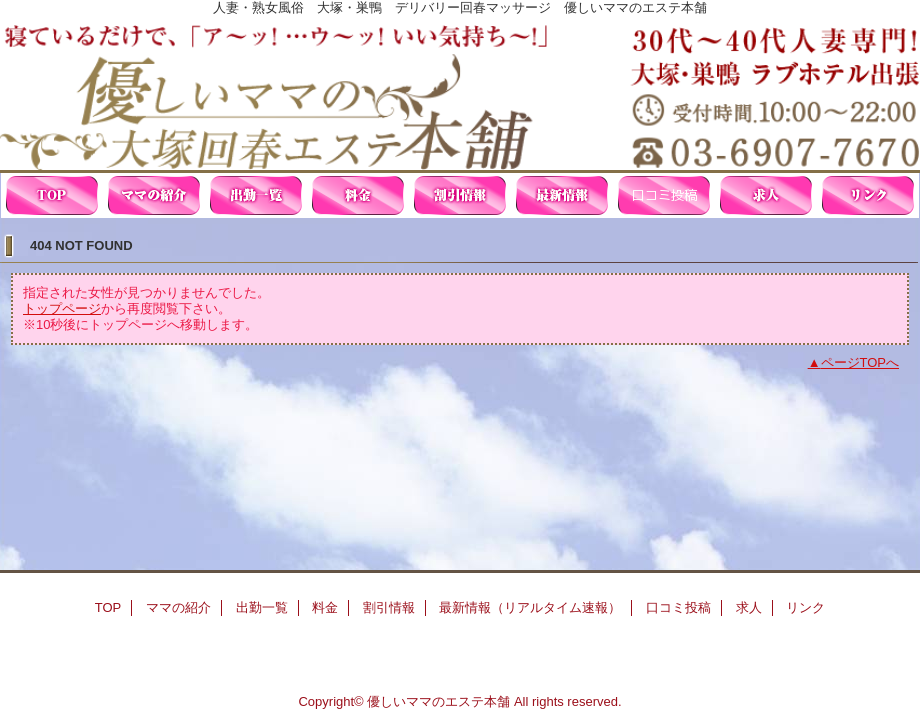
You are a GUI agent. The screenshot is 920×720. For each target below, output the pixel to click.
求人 (766, 195)
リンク (868, 195)
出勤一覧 (256, 195)
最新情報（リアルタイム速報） (562, 195)
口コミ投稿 (664, 195)
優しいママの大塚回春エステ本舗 (460, 92)
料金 (358, 195)
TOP (52, 195)
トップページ (62, 308)
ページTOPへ (860, 362)
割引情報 (460, 195)
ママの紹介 (154, 195)
